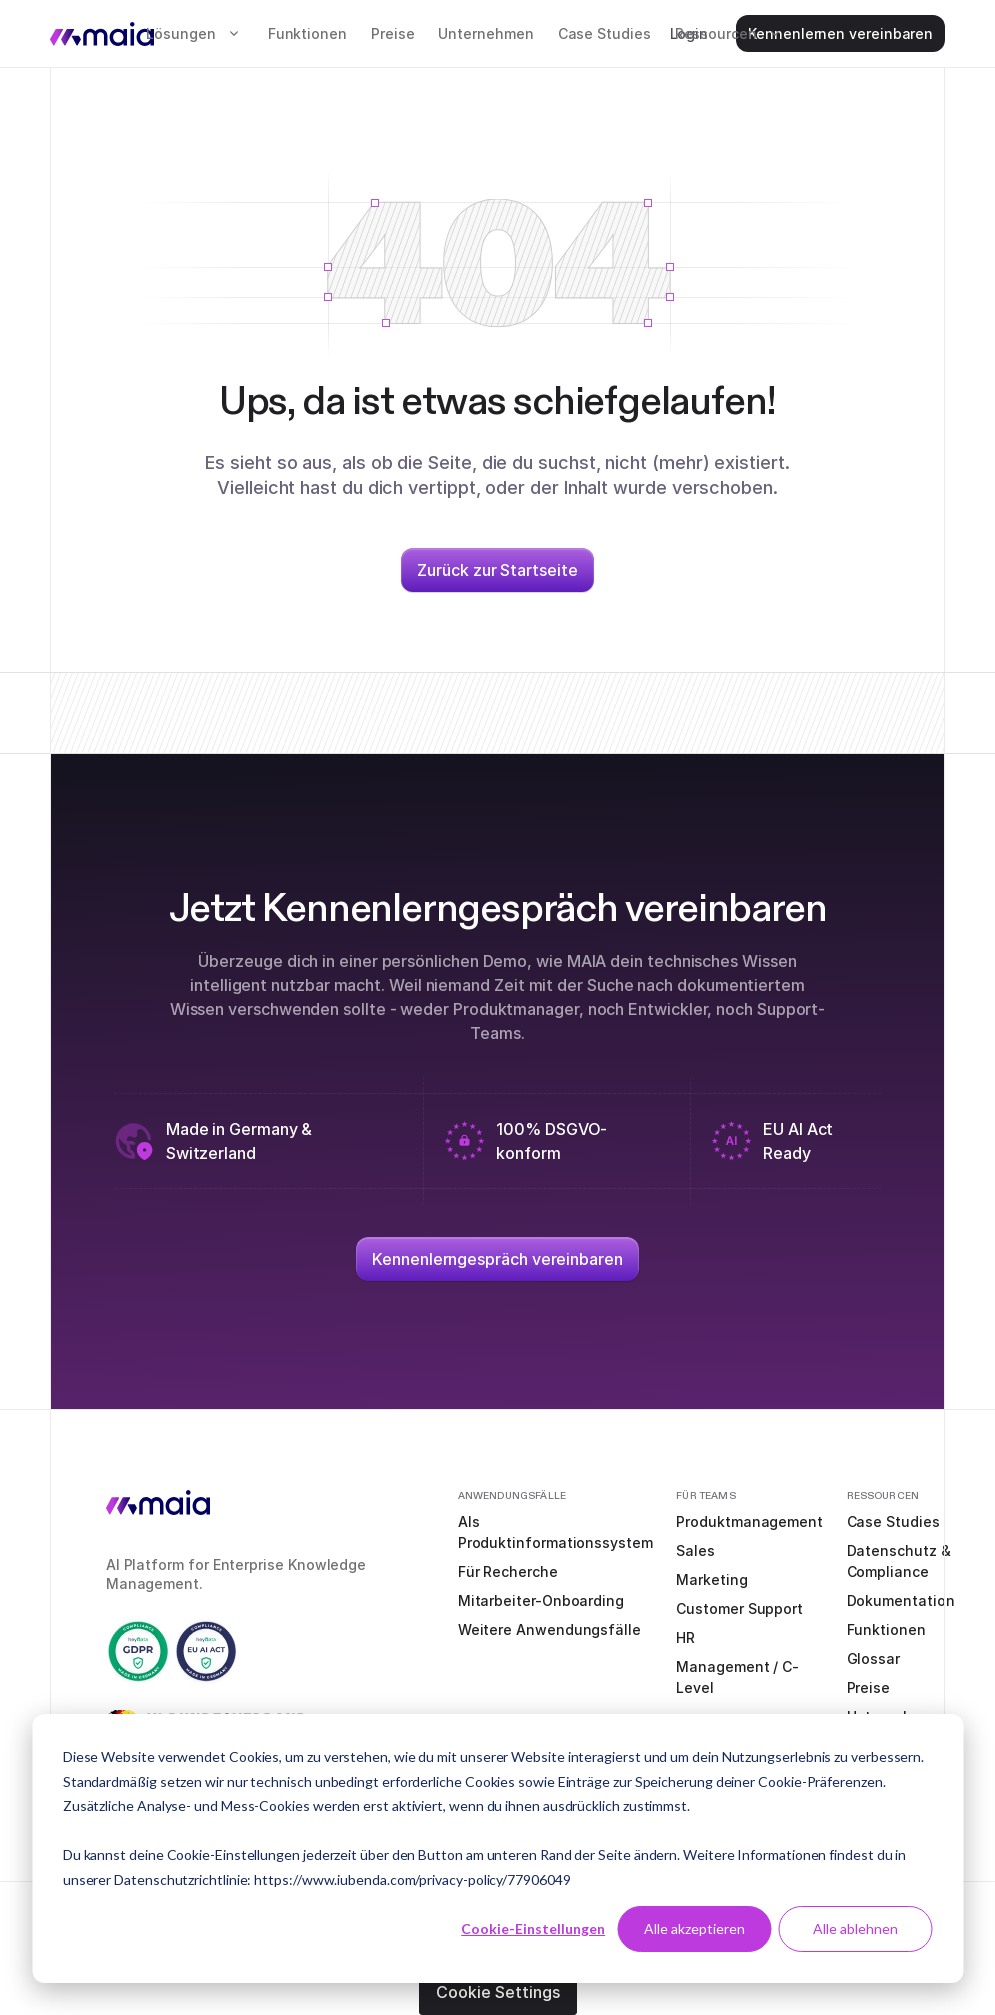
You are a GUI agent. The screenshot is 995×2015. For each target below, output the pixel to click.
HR (685, 1637)
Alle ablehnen (855, 1928)
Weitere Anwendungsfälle (549, 1629)
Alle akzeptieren (694, 1928)
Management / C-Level (737, 1677)
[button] (194, 33)
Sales (695, 1550)
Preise (393, 33)
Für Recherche (508, 1571)
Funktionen (307, 33)
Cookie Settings (498, 1992)
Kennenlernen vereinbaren (840, 33)
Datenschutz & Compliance (899, 1561)
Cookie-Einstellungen (533, 1928)
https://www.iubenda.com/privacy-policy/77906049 (412, 1879)
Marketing (711, 1579)
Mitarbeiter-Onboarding (541, 1600)
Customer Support (739, 1608)
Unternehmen (485, 33)
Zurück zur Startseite (497, 570)
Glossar (873, 1658)
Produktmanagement (749, 1521)
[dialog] (497, 1848)
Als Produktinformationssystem (555, 1532)
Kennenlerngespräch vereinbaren (497, 1259)
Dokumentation (901, 1600)
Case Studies (604, 33)
